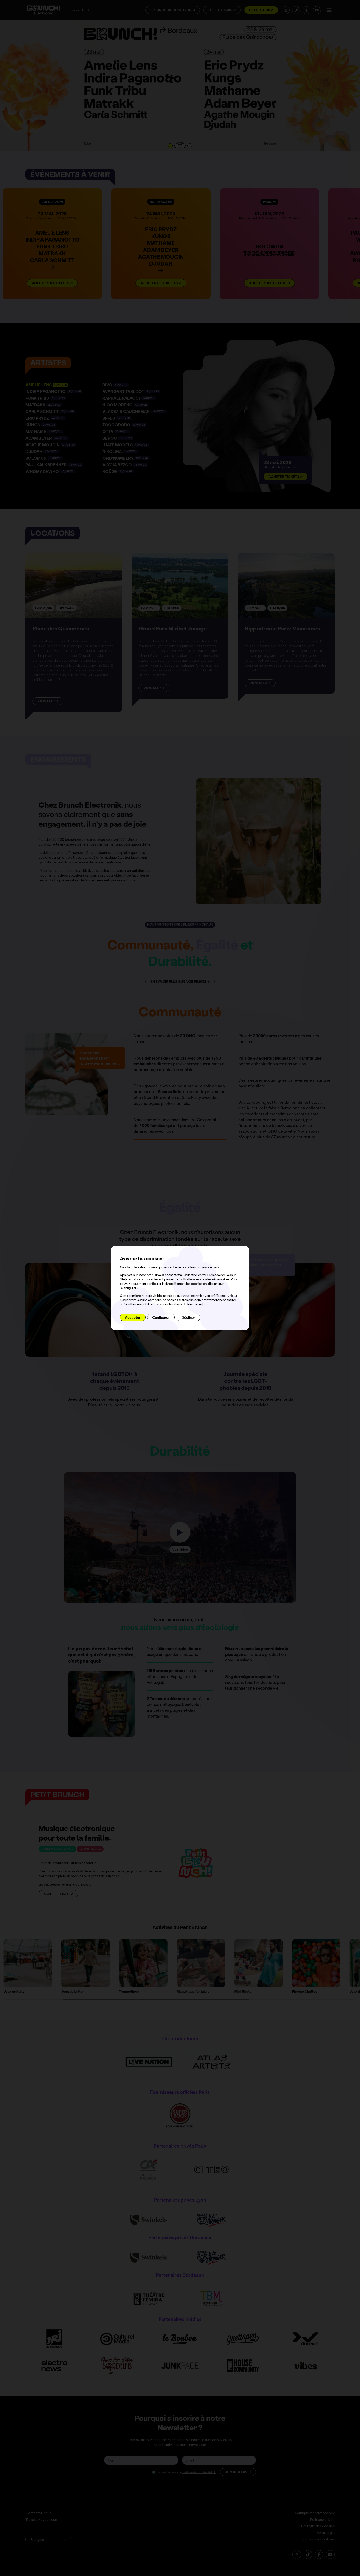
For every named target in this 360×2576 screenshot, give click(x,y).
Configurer (161, 1317)
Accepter (133, 1317)
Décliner (188, 1317)
